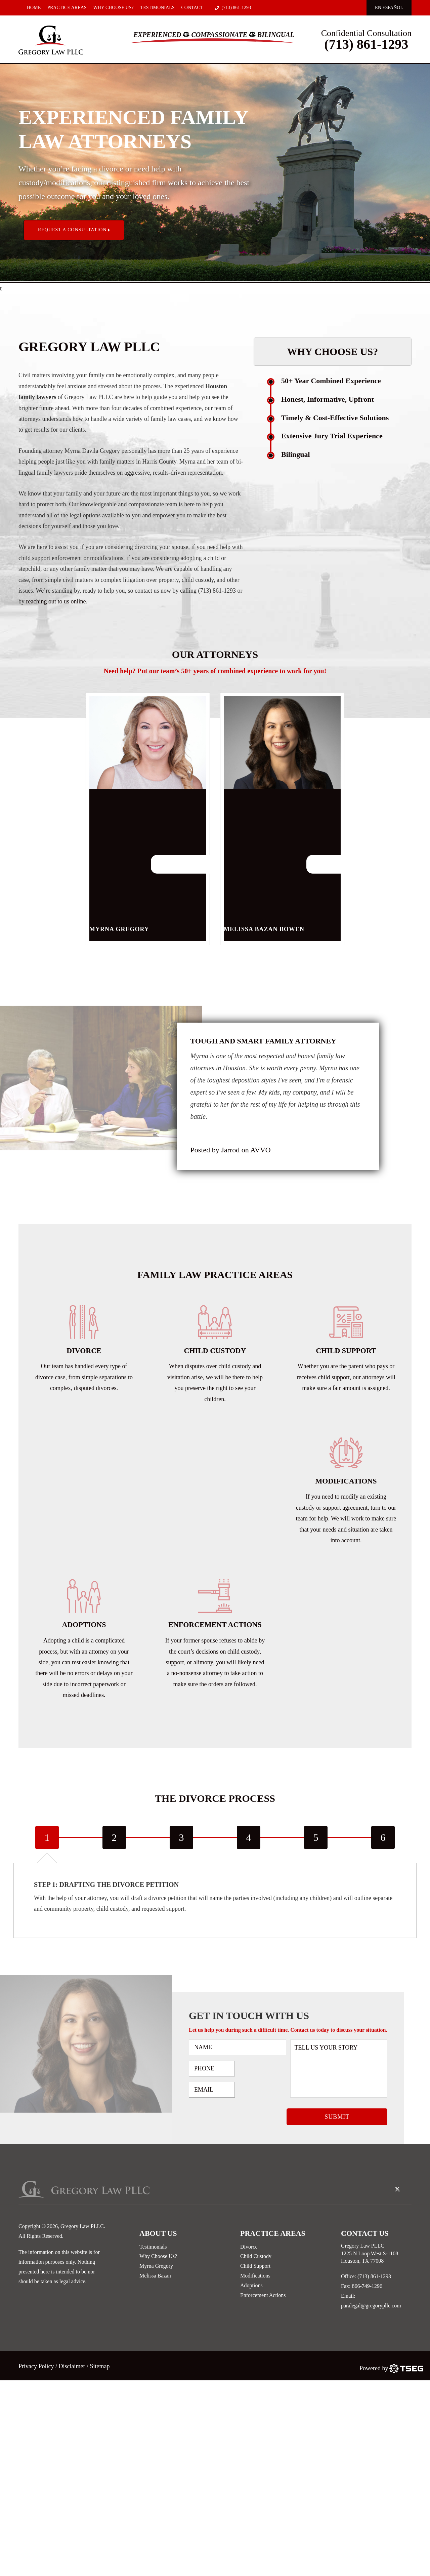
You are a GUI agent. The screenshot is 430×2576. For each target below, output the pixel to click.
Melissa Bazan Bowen (282, 865)
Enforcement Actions (263, 2295)
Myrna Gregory (147, 865)
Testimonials (157, 7)
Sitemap (100, 2366)
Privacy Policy (36, 2366)
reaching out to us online (56, 601)
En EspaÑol (389, 7)
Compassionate (219, 34)
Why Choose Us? (113, 7)
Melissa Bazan (155, 2275)
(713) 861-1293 (233, 7)
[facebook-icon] (386, 2184)
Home (34, 7)
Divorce (249, 2247)
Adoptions (251, 2285)
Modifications (255, 2275)
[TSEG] (391, 2368)
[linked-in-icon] (408, 2184)
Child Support (255, 2266)
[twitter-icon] (397, 2189)
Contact (192, 7)
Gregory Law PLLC (82, 2226)
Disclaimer (72, 2366)
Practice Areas (66, 7)
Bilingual (275, 34)
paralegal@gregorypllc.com (371, 2305)
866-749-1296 (367, 2286)
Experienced (157, 34)
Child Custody (255, 2256)
